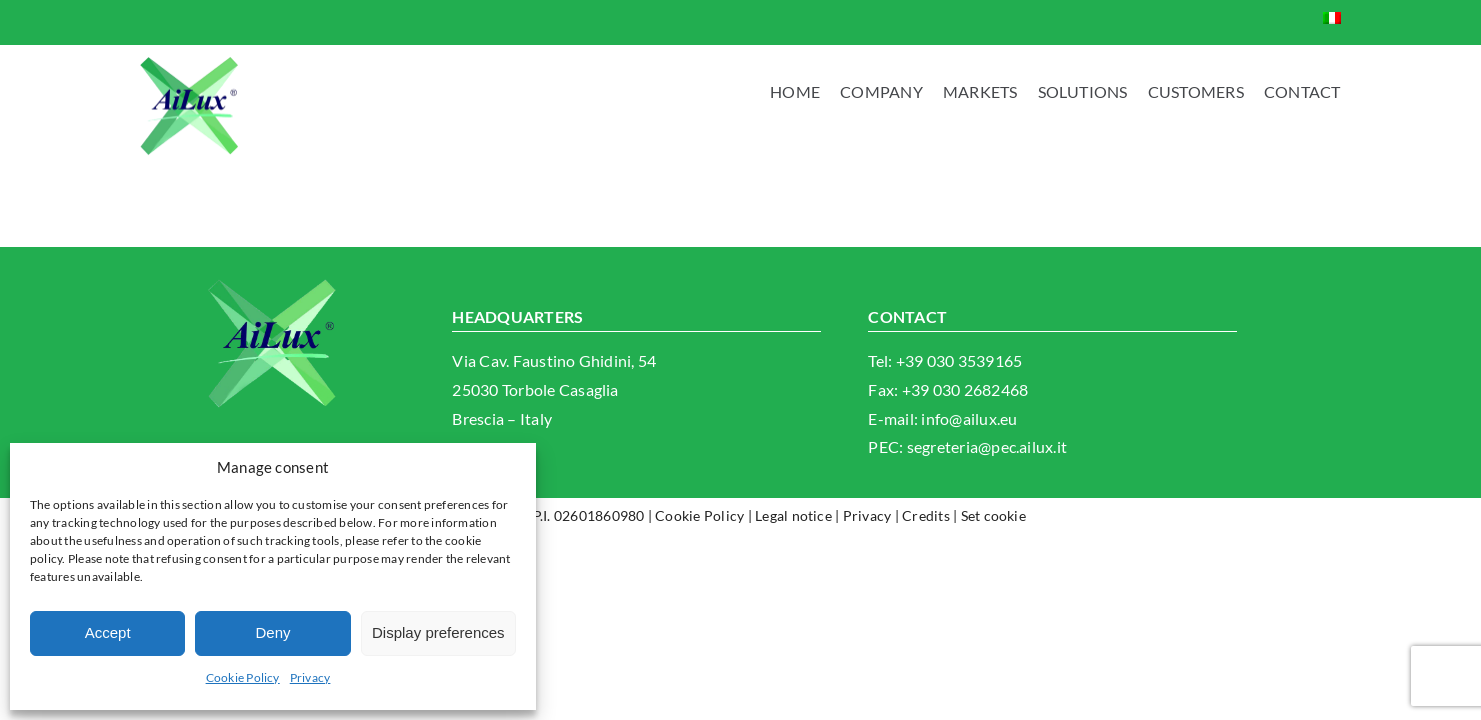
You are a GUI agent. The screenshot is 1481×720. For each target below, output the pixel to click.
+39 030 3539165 (959, 360)
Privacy (310, 677)
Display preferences (438, 632)
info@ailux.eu (969, 418)
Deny (272, 632)
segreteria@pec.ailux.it (987, 446)
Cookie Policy (243, 677)
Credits (926, 515)
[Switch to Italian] (1332, 17)
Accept (108, 632)
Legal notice (793, 515)
